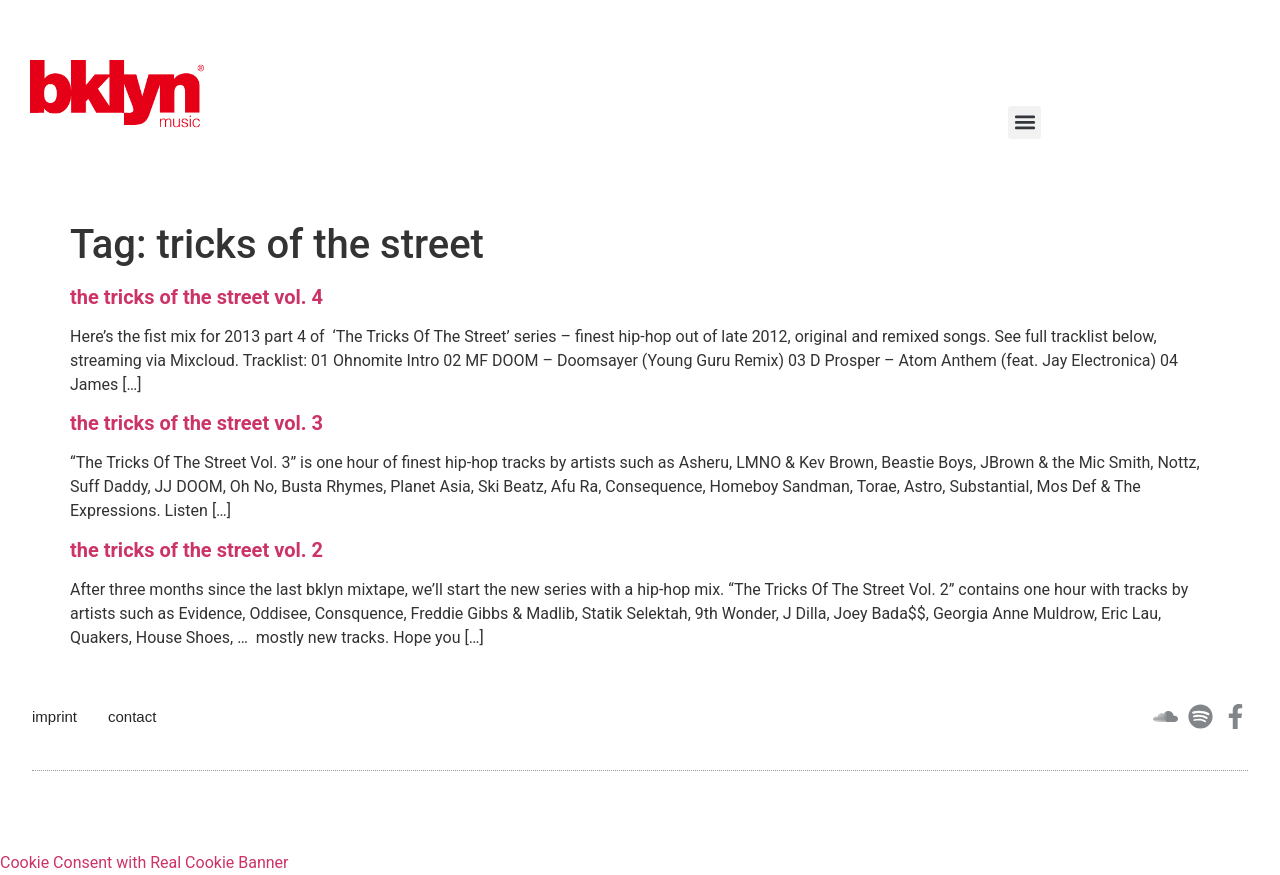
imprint (54, 716)
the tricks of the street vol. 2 (196, 550)
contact (132, 716)
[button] (1024, 122)
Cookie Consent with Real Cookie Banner (144, 862)
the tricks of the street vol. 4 (196, 297)
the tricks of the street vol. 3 (196, 423)
